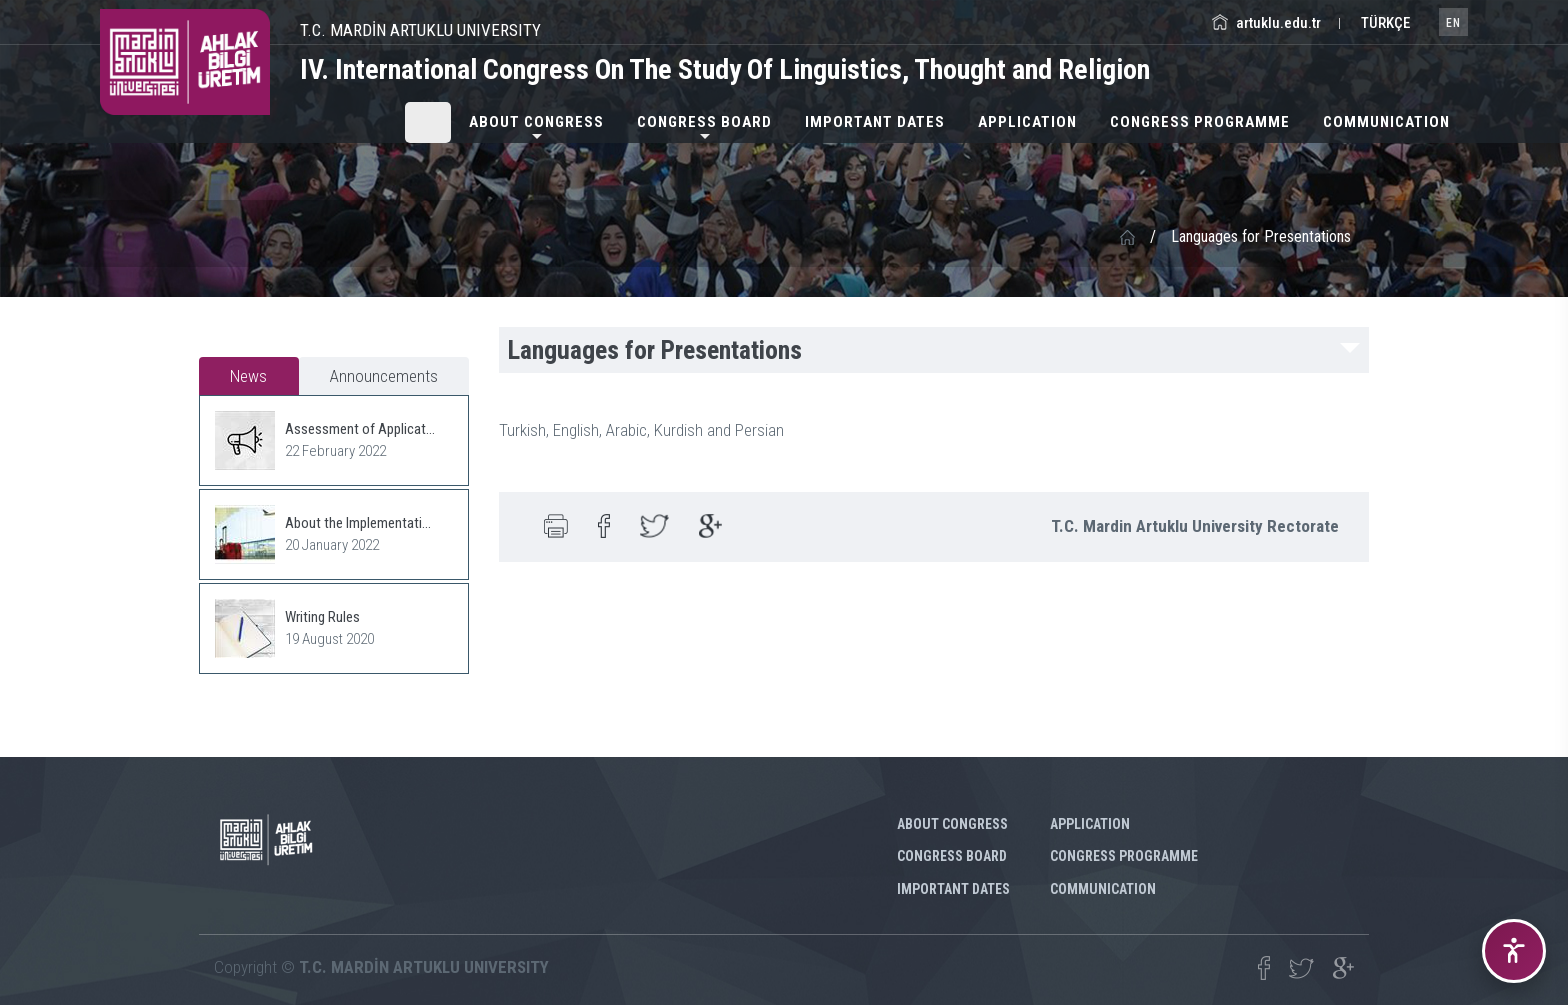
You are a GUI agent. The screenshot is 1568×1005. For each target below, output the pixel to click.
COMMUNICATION (1386, 122)
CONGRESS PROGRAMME (1200, 122)
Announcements (384, 376)
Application (1027, 122)
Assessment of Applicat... (360, 429)
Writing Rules (322, 617)
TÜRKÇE (1384, 23)
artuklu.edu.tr (1266, 23)
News (248, 376)
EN (1453, 23)
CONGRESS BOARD (704, 122)
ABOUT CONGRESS (536, 122)
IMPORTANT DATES (875, 122)
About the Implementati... (358, 523)
